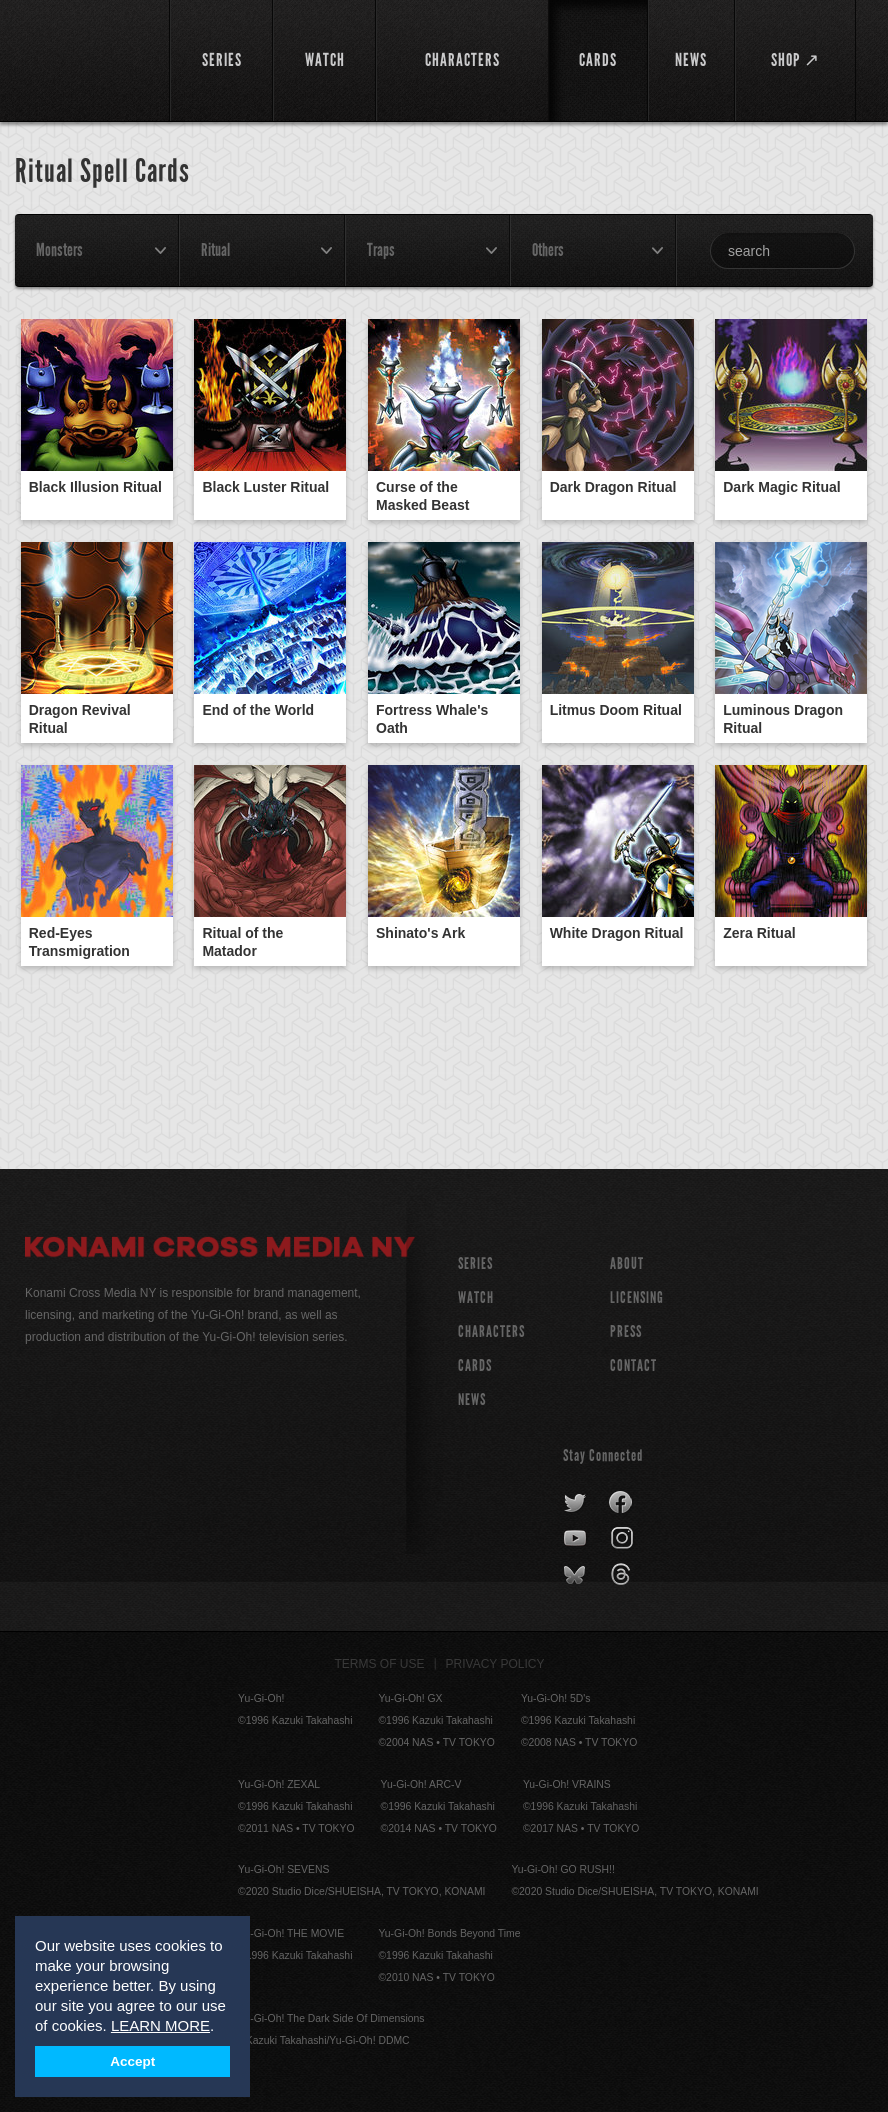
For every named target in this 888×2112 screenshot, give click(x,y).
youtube (576, 1539)
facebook (621, 1503)
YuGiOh (86, 60)
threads (623, 1575)
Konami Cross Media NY (220, 1250)
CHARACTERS (491, 1331)
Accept (132, 2061)
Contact (633, 1365)
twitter (575, 1503)
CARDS (475, 1365)
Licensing (637, 1297)
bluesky (576, 1575)
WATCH (476, 1297)
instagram (623, 1539)
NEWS (472, 1399)
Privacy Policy (495, 1664)
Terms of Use (380, 1664)
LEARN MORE (160, 2025)
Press (626, 1331)
